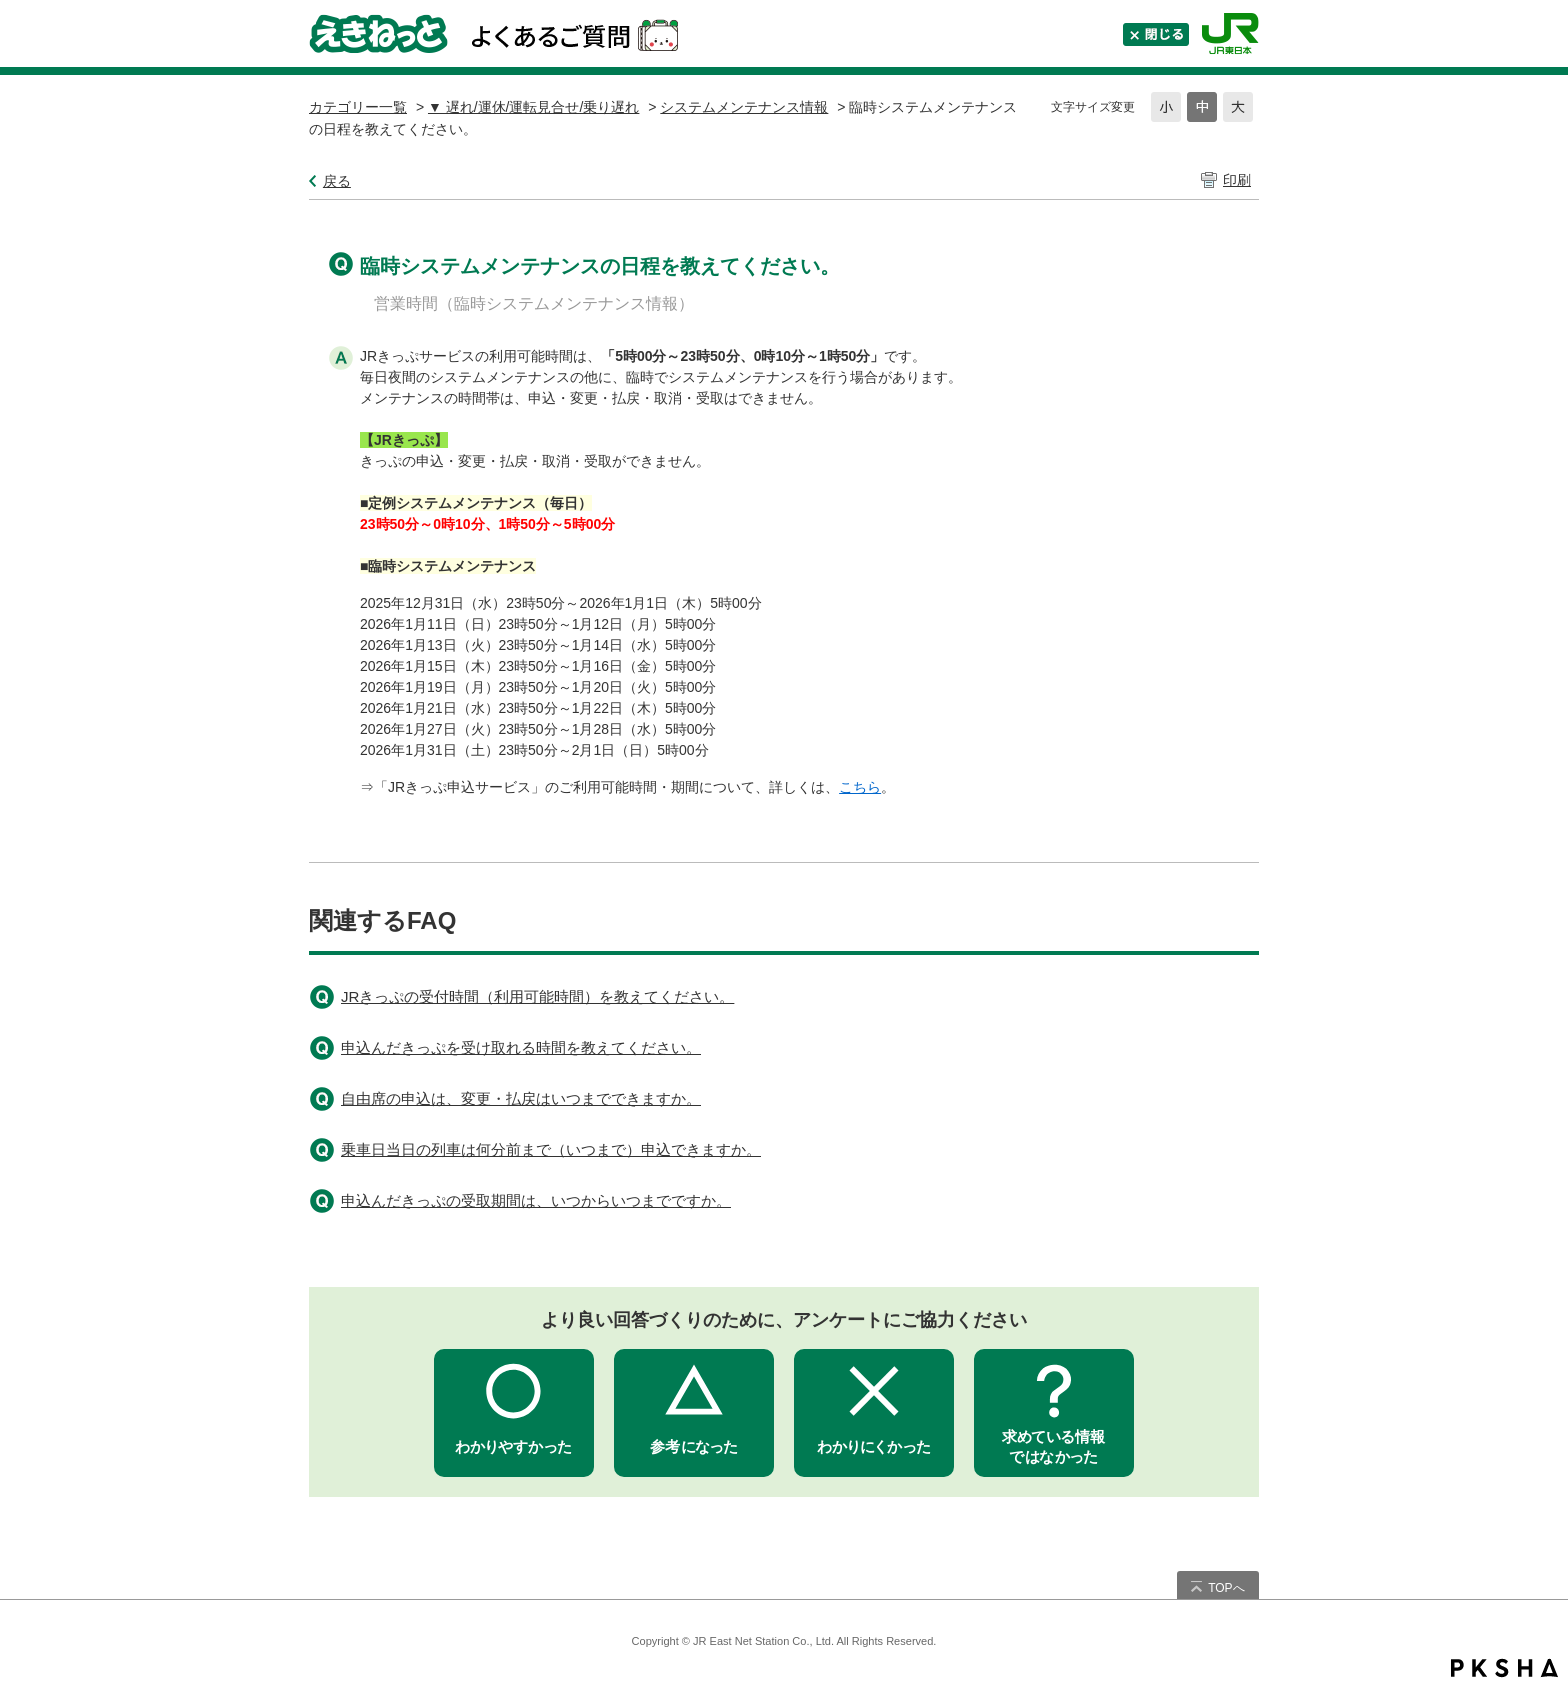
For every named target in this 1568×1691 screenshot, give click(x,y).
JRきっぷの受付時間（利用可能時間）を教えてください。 (537, 996)
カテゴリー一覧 (358, 107)
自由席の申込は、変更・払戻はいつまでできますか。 (521, 1098)
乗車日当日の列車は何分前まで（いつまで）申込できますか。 (551, 1149)
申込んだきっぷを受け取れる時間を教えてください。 (521, 1047)
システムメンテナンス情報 (744, 107)
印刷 (1237, 180)
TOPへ (1226, 1588)
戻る (337, 181)
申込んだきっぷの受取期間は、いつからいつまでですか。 (536, 1200)
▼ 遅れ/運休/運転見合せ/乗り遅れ (533, 107)
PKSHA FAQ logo (1504, 1668)
